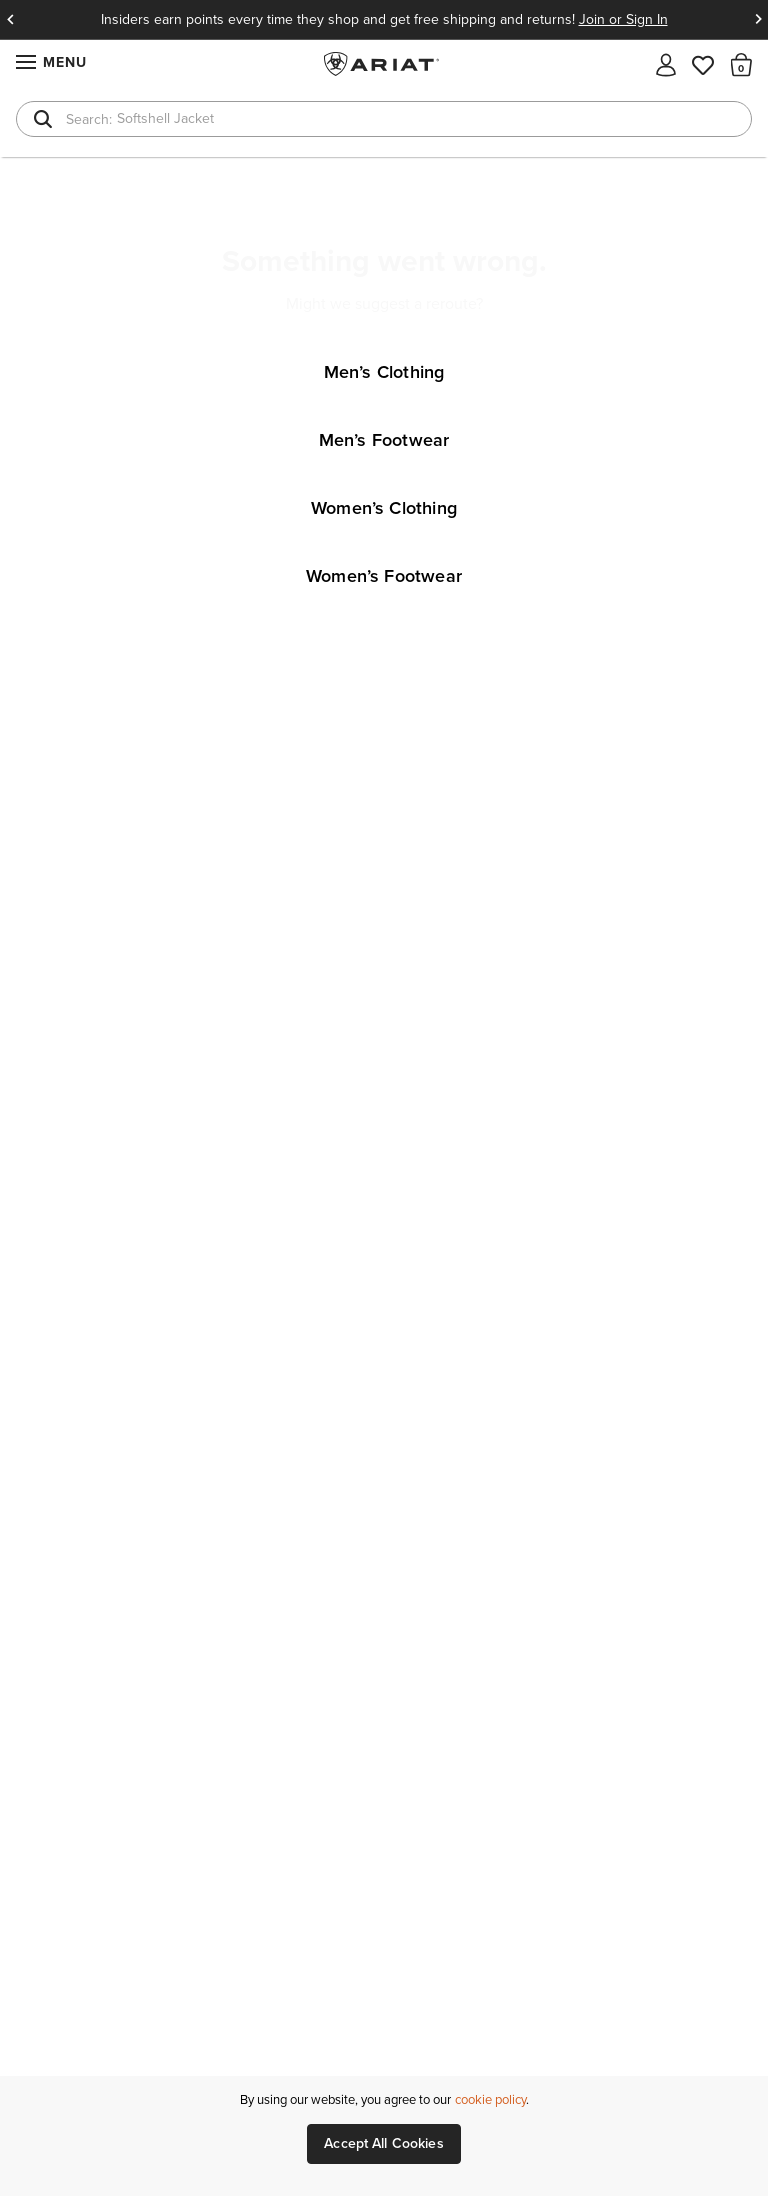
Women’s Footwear (384, 576)
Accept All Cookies (384, 2143)
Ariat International (384, 64)
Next (758, 20)
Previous (10, 20)
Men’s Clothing (384, 372)
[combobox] (384, 119)
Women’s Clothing (384, 508)
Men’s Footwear (384, 440)
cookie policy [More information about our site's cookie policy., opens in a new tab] (490, 2099)
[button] (741, 64)
